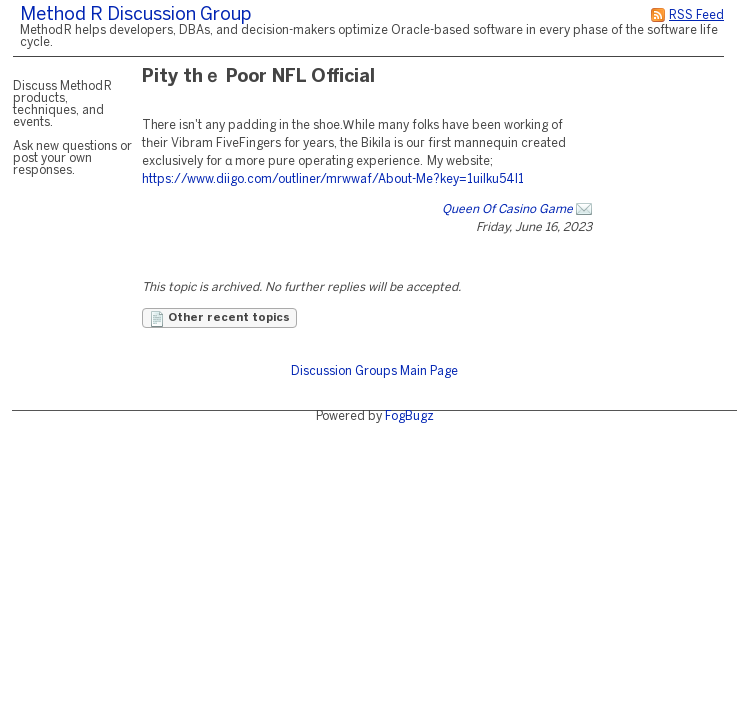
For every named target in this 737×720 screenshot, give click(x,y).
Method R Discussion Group (135, 15)
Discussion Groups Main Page (374, 371)
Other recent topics (219, 319)
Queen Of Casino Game (507, 209)
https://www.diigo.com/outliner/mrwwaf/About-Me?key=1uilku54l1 (333, 179)
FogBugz (409, 416)
